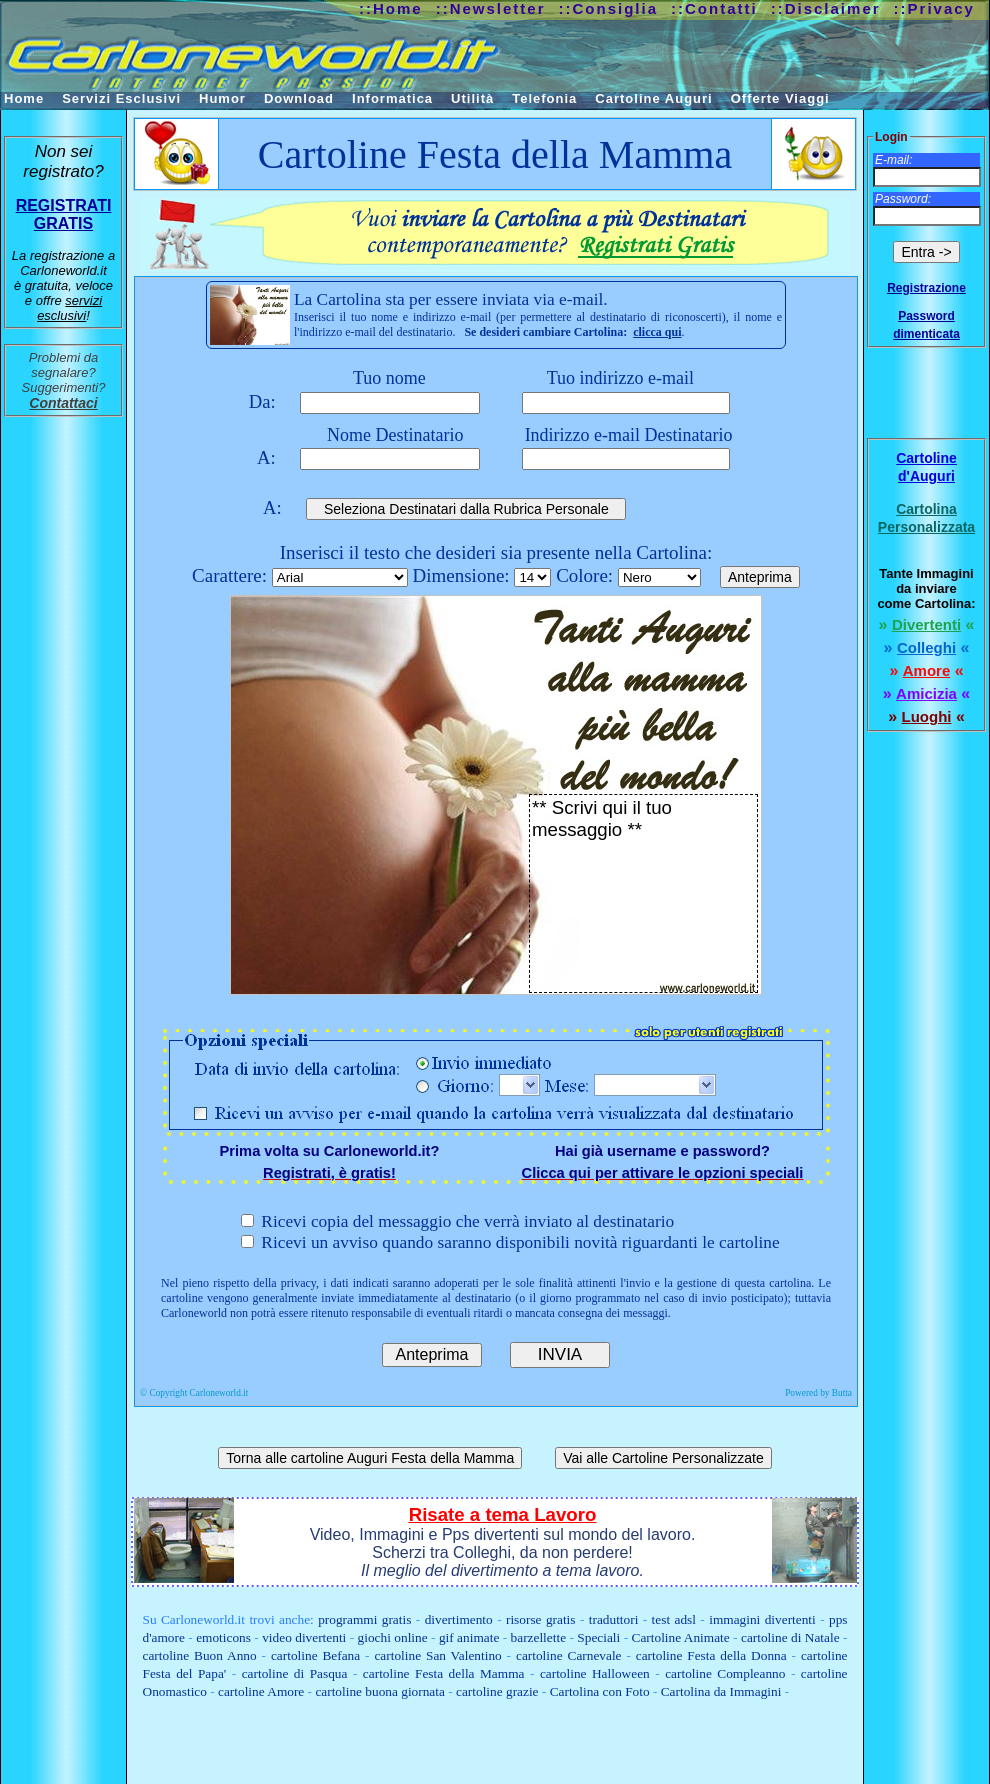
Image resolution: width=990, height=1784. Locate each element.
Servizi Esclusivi (121, 98)
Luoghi (927, 716)
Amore (927, 670)
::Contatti (714, 8)
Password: (903, 199)
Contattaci (63, 403)
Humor (222, 98)
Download (299, 98)
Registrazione (926, 288)
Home (24, 98)
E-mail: (893, 160)
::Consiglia (609, 8)
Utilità (472, 98)
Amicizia (926, 693)
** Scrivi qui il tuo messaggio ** (643, 893)
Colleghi (926, 647)
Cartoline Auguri (653, 98)
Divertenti (926, 624)
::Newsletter (491, 8)
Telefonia (544, 98)
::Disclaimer (826, 8)
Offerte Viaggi (780, 98)
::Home (391, 8)
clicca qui (657, 332)
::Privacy (934, 8)
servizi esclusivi (69, 308)
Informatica (392, 98)
